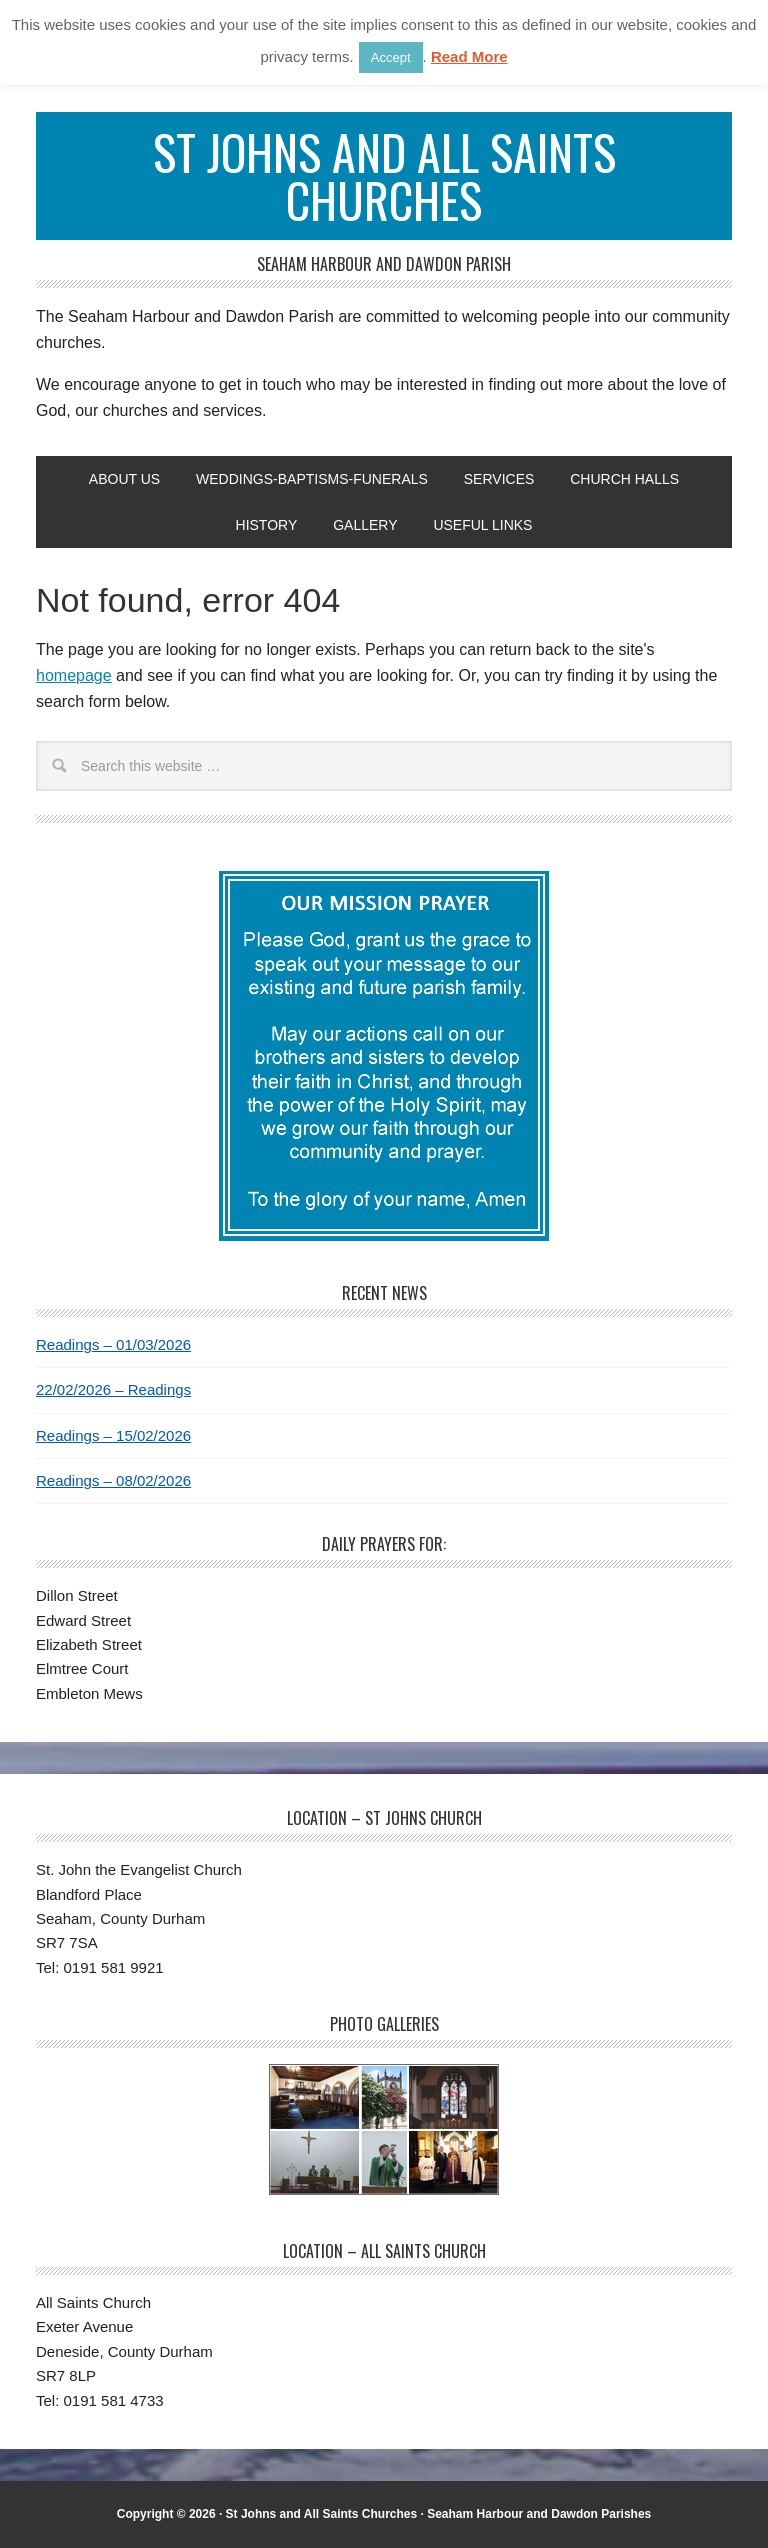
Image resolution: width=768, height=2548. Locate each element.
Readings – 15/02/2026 (113, 1435)
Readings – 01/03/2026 (113, 1344)
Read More (469, 56)
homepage (74, 675)
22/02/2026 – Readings (113, 1389)
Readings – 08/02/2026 (113, 1480)
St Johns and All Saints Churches (384, 175)
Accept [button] (391, 57)
